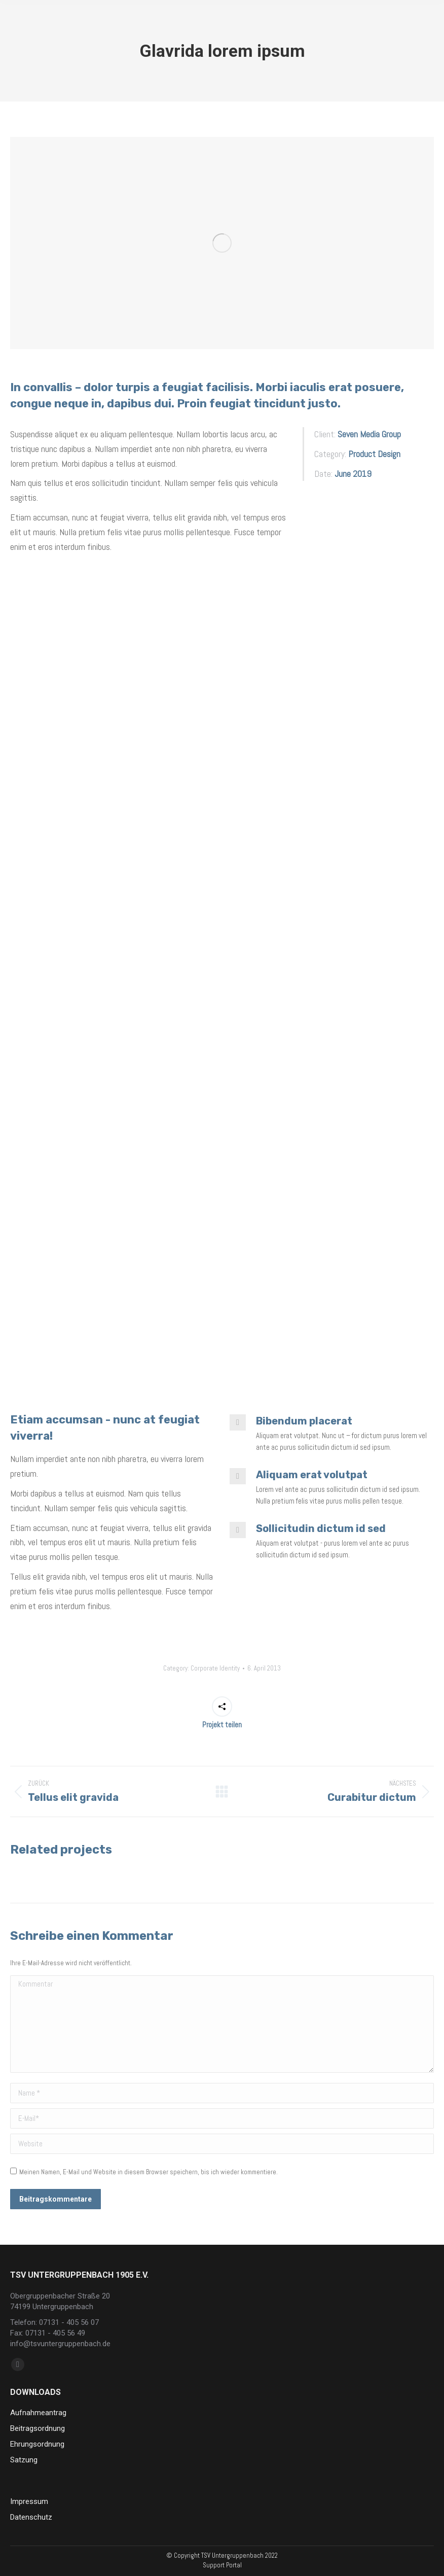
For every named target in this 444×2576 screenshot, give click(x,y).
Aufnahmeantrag (38, 2412)
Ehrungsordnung (37, 2444)
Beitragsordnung (37, 2428)
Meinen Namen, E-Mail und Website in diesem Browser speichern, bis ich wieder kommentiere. (148, 2172)
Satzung (24, 2459)
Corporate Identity (215, 1668)
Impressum (29, 2501)
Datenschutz (31, 2517)
